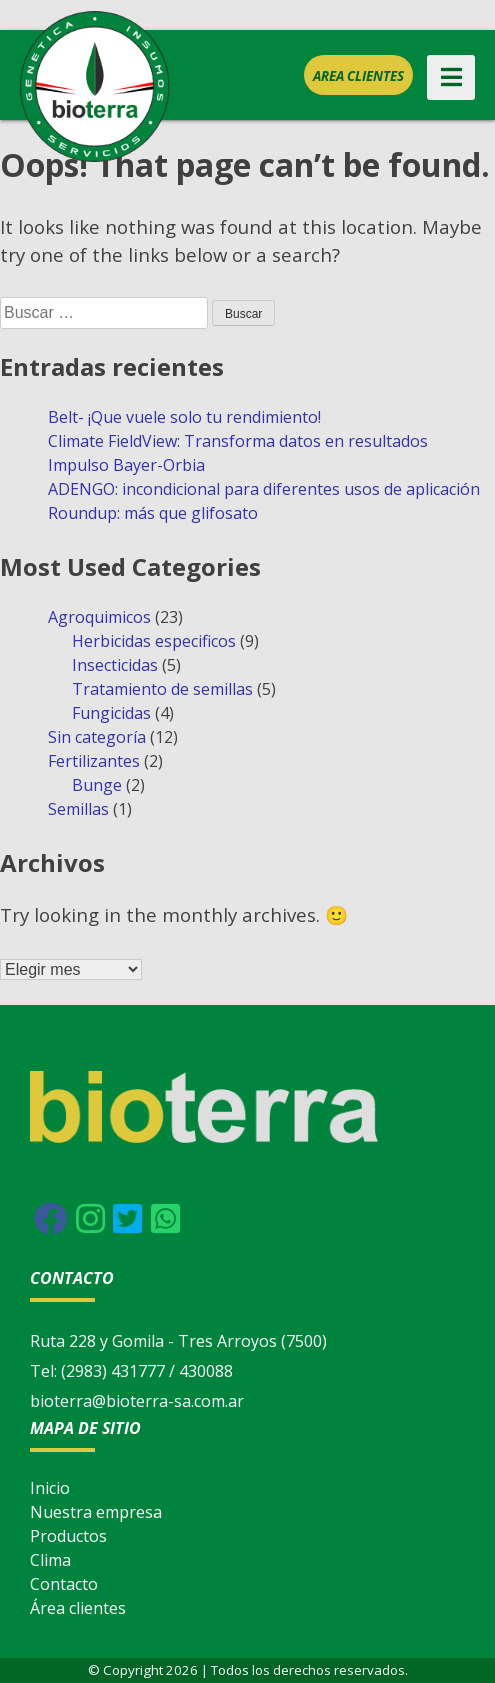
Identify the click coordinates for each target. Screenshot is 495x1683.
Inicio (50, 1488)
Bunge (97, 785)
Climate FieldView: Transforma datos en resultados (238, 441)
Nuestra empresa (96, 1512)
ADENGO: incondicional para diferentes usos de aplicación (264, 489)
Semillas (78, 809)
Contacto (64, 1584)
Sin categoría (97, 737)
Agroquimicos (99, 617)
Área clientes (78, 1608)
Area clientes (358, 76)
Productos (68, 1536)
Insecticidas (115, 665)
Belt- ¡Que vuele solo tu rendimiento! (184, 417)
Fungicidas (111, 713)
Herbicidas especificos (154, 641)
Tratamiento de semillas (162, 689)
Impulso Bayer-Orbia (126, 465)
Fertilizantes (94, 761)
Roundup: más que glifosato (153, 513)
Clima (50, 1560)
